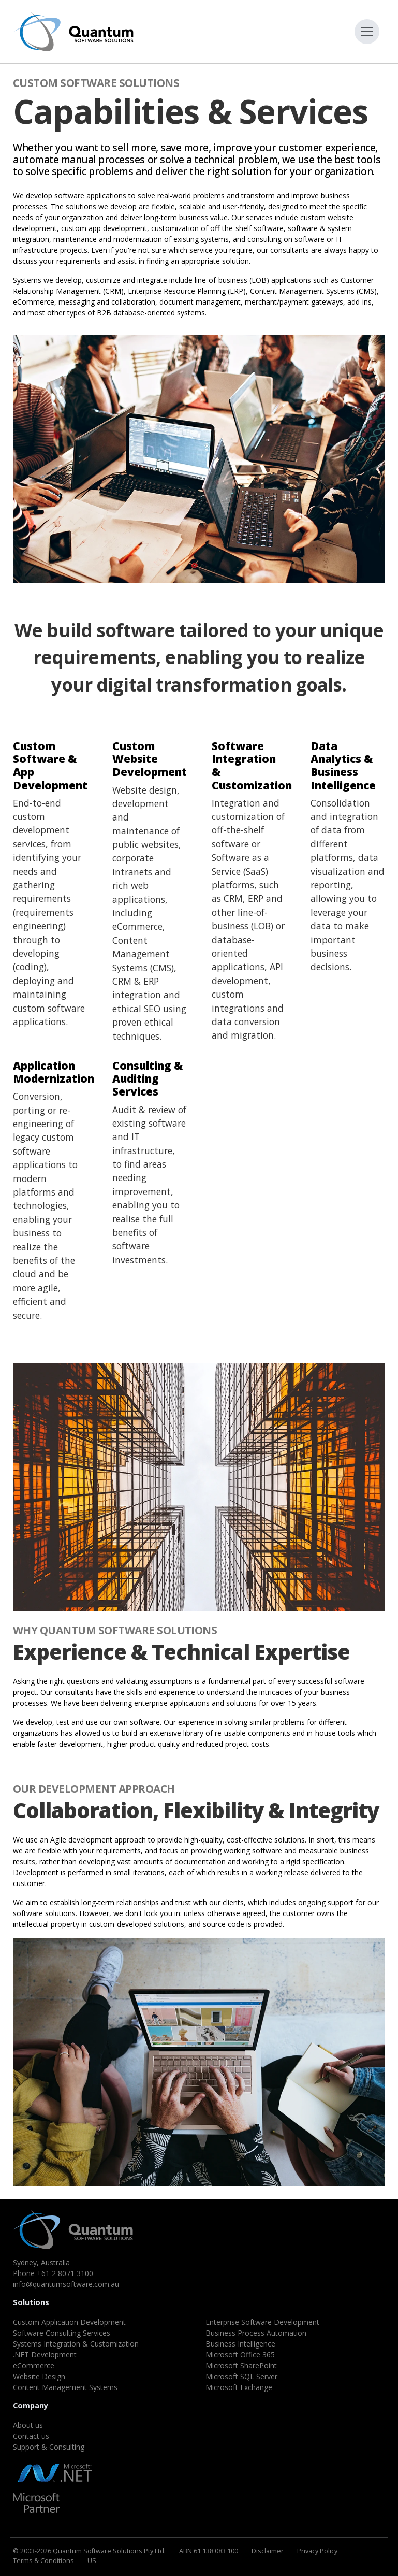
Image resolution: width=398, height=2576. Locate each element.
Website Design (39, 2376)
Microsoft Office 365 (240, 2354)
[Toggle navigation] (367, 31)
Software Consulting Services (61, 2333)
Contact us (31, 2436)
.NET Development (45, 2354)
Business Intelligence (240, 2344)
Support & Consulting (48, 2447)
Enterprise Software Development (262, 2322)
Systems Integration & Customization (76, 2344)
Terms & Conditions (43, 2560)
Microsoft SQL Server (241, 2376)
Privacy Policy (317, 2550)
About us (28, 2425)
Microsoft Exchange (238, 2387)
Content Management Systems (65, 2387)
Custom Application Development (69, 2322)
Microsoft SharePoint (241, 2365)
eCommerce (33, 2365)
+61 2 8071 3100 (65, 2273)
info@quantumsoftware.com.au (66, 2284)
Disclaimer (268, 2550)
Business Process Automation (255, 2333)
